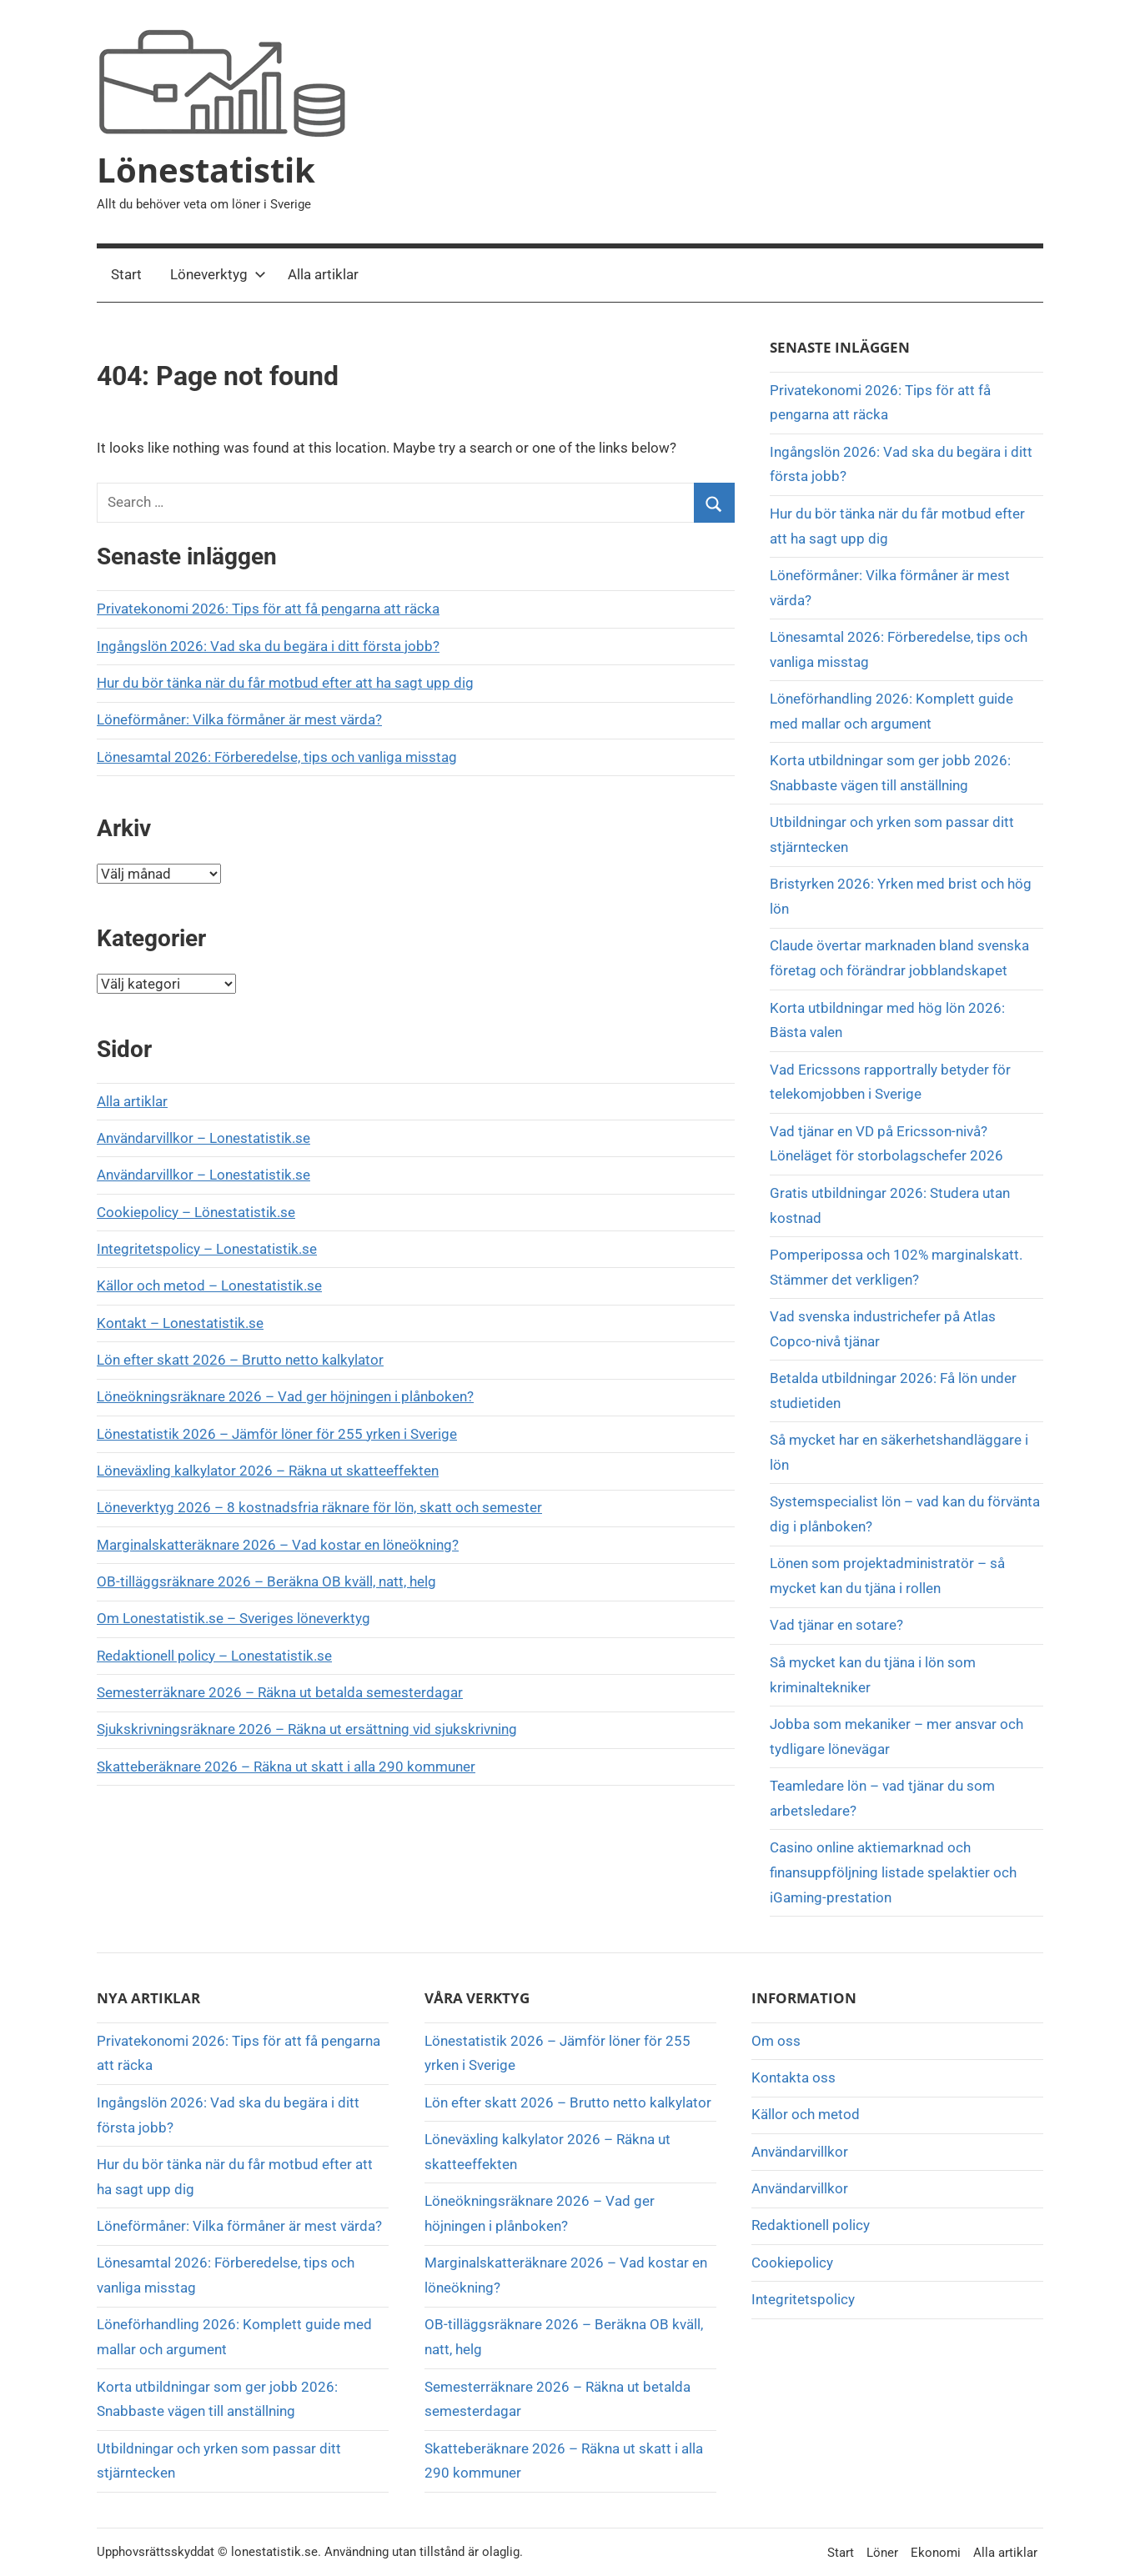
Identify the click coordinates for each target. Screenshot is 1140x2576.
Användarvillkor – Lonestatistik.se (203, 1138)
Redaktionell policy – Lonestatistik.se (214, 1655)
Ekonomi (936, 2552)
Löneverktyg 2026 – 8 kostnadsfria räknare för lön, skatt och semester (319, 1507)
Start (126, 274)
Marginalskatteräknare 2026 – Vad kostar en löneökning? (278, 1544)
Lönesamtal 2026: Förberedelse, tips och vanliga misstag (277, 757)
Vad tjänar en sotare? (836, 1624)
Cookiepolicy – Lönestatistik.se (196, 1212)
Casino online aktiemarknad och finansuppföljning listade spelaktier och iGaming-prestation (893, 1872)
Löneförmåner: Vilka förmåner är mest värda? (239, 719)
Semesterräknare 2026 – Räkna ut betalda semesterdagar (280, 1692)
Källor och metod (805, 2114)
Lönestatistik (206, 170)
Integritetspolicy (803, 2299)
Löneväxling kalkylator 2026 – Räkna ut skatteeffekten (268, 1470)
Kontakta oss (793, 2077)
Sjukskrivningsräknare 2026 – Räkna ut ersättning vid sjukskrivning (307, 1729)
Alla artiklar (323, 274)
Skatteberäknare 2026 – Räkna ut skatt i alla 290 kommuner (286, 1766)
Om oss (776, 2040)
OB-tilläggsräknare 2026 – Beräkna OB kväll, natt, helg (266, 1581)
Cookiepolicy (792, 2262)
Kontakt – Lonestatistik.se (180, 1323)
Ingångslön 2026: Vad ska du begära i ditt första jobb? (268, 646)
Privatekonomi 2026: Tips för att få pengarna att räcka (268, 608)
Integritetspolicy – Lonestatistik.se (207, 1248)
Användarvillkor (799, 2151)
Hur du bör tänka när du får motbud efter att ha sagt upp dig (285, 682)
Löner (882, 2552)
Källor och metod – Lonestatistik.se (209, 1285)
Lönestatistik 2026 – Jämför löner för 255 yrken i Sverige (277, 1434)
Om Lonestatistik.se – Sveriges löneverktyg (233, 1618)
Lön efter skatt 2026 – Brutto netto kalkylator (240, 1359)
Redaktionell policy (810, 2225)
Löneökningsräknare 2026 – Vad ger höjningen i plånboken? (285, 1396)
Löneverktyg (218, 274)
